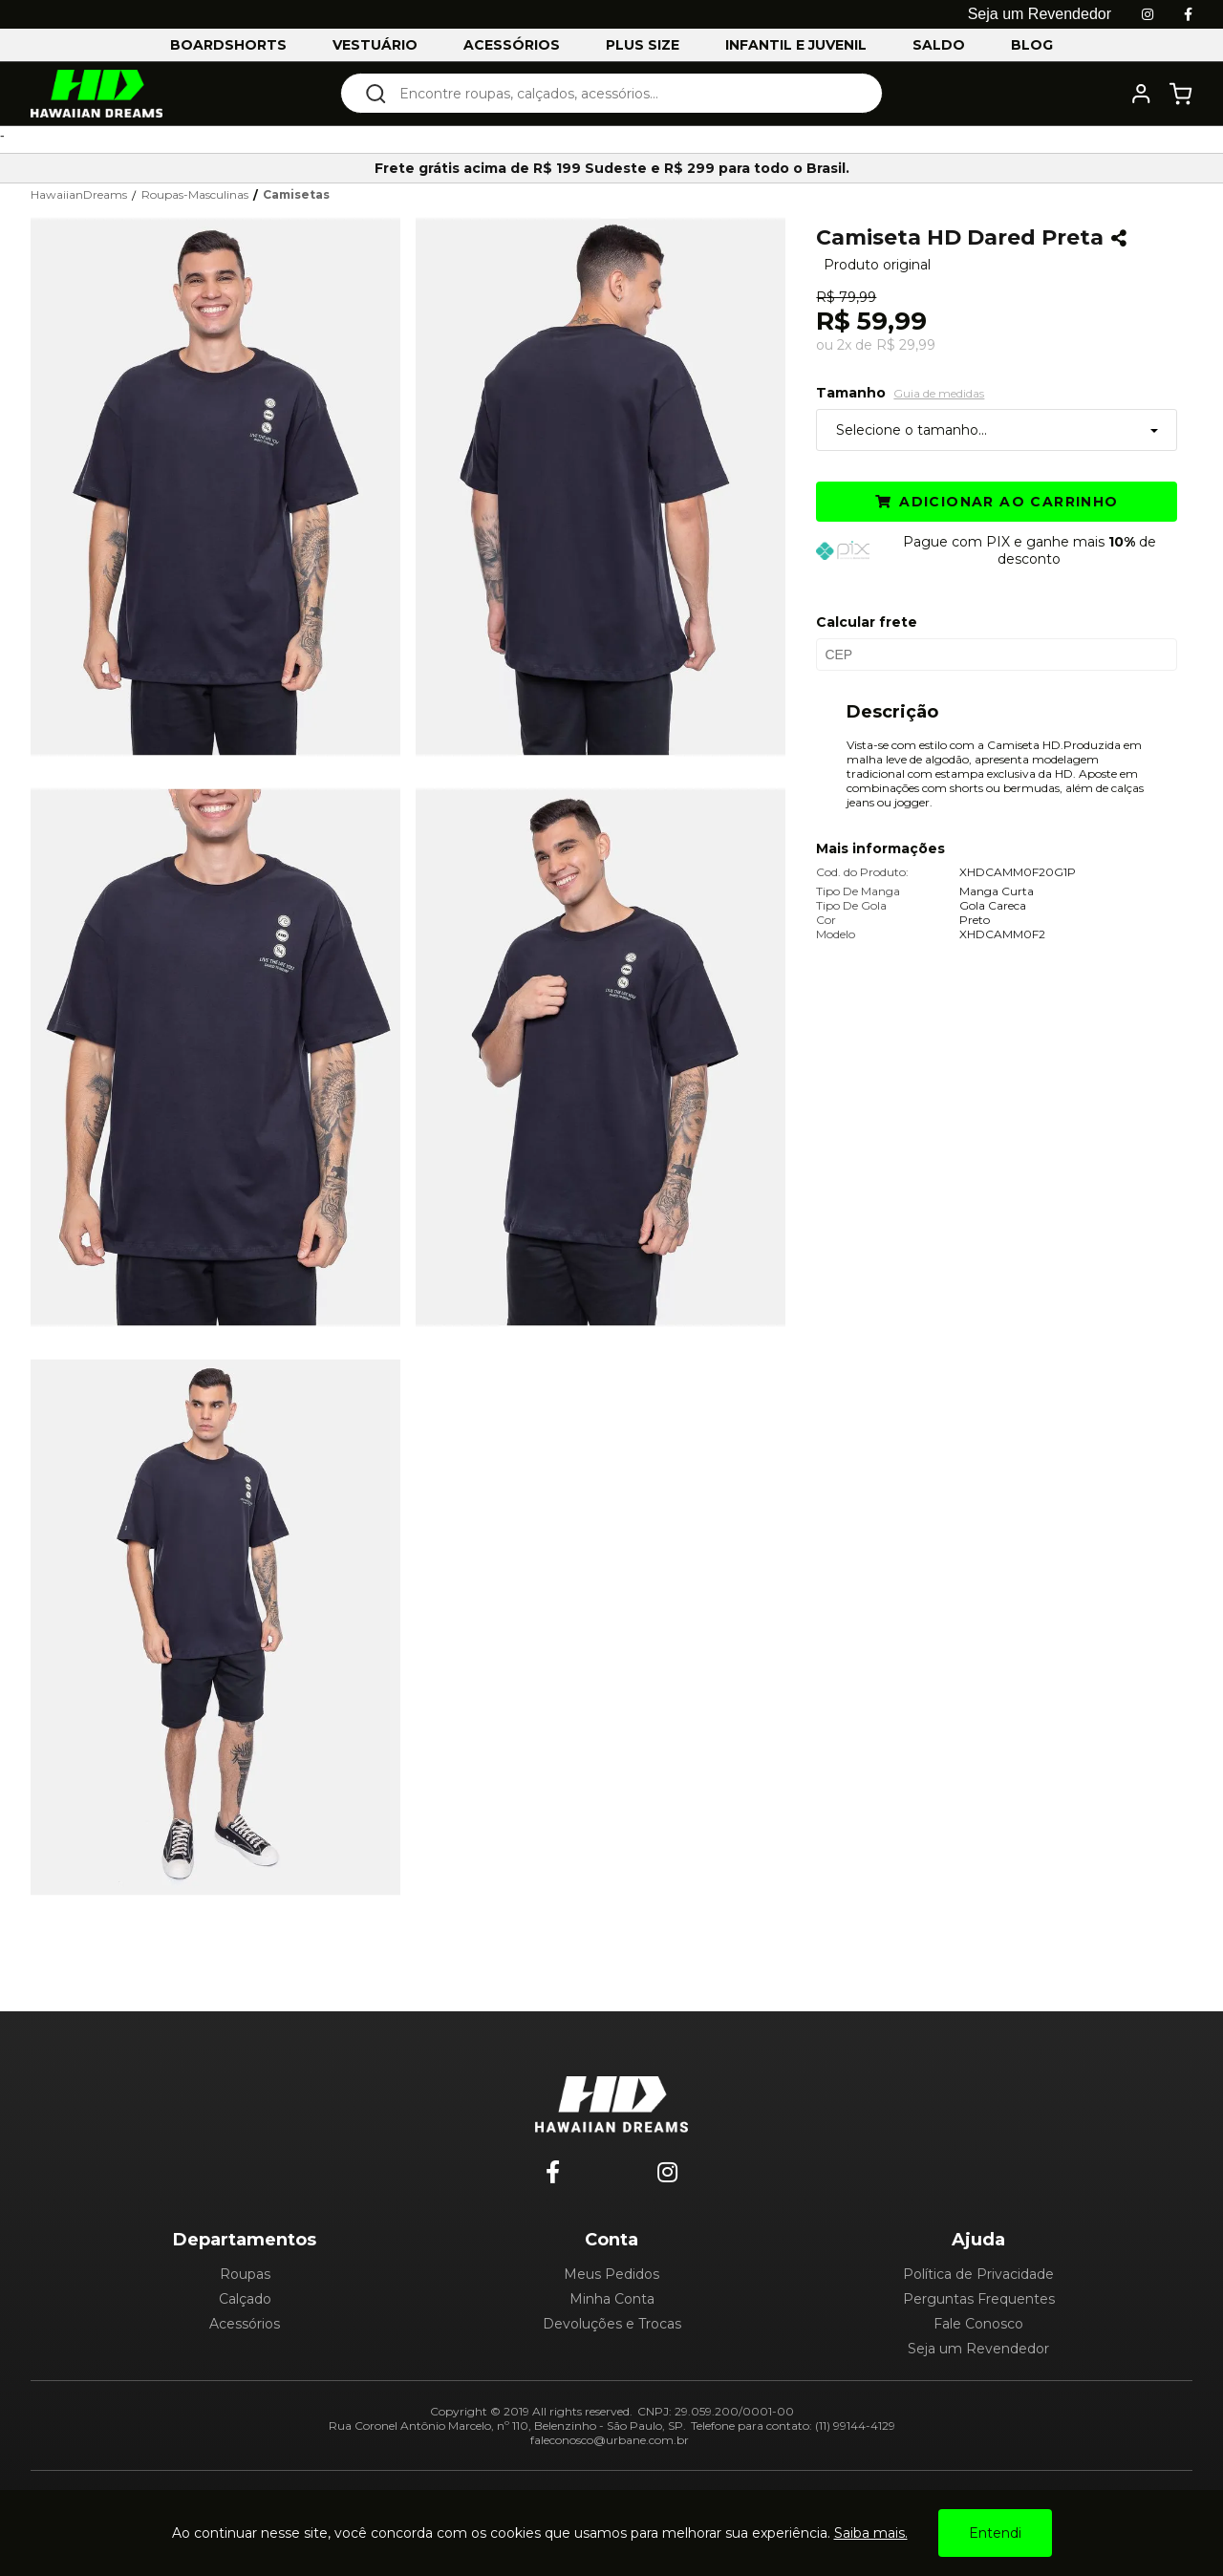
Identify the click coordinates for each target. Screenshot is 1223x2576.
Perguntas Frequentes (979, 2299)
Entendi (995, 2533)
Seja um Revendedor (978, 2348)
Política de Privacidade (978, 2274)
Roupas (245, 2274)
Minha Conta (611, 2299)
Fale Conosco (978, 2323)
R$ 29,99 (905, 345)
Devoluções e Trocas (612, 2323)
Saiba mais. (871, 2533)
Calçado (245, 2299)
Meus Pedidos (611, 2274)
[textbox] (624, 93)
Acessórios (244, 2323)
